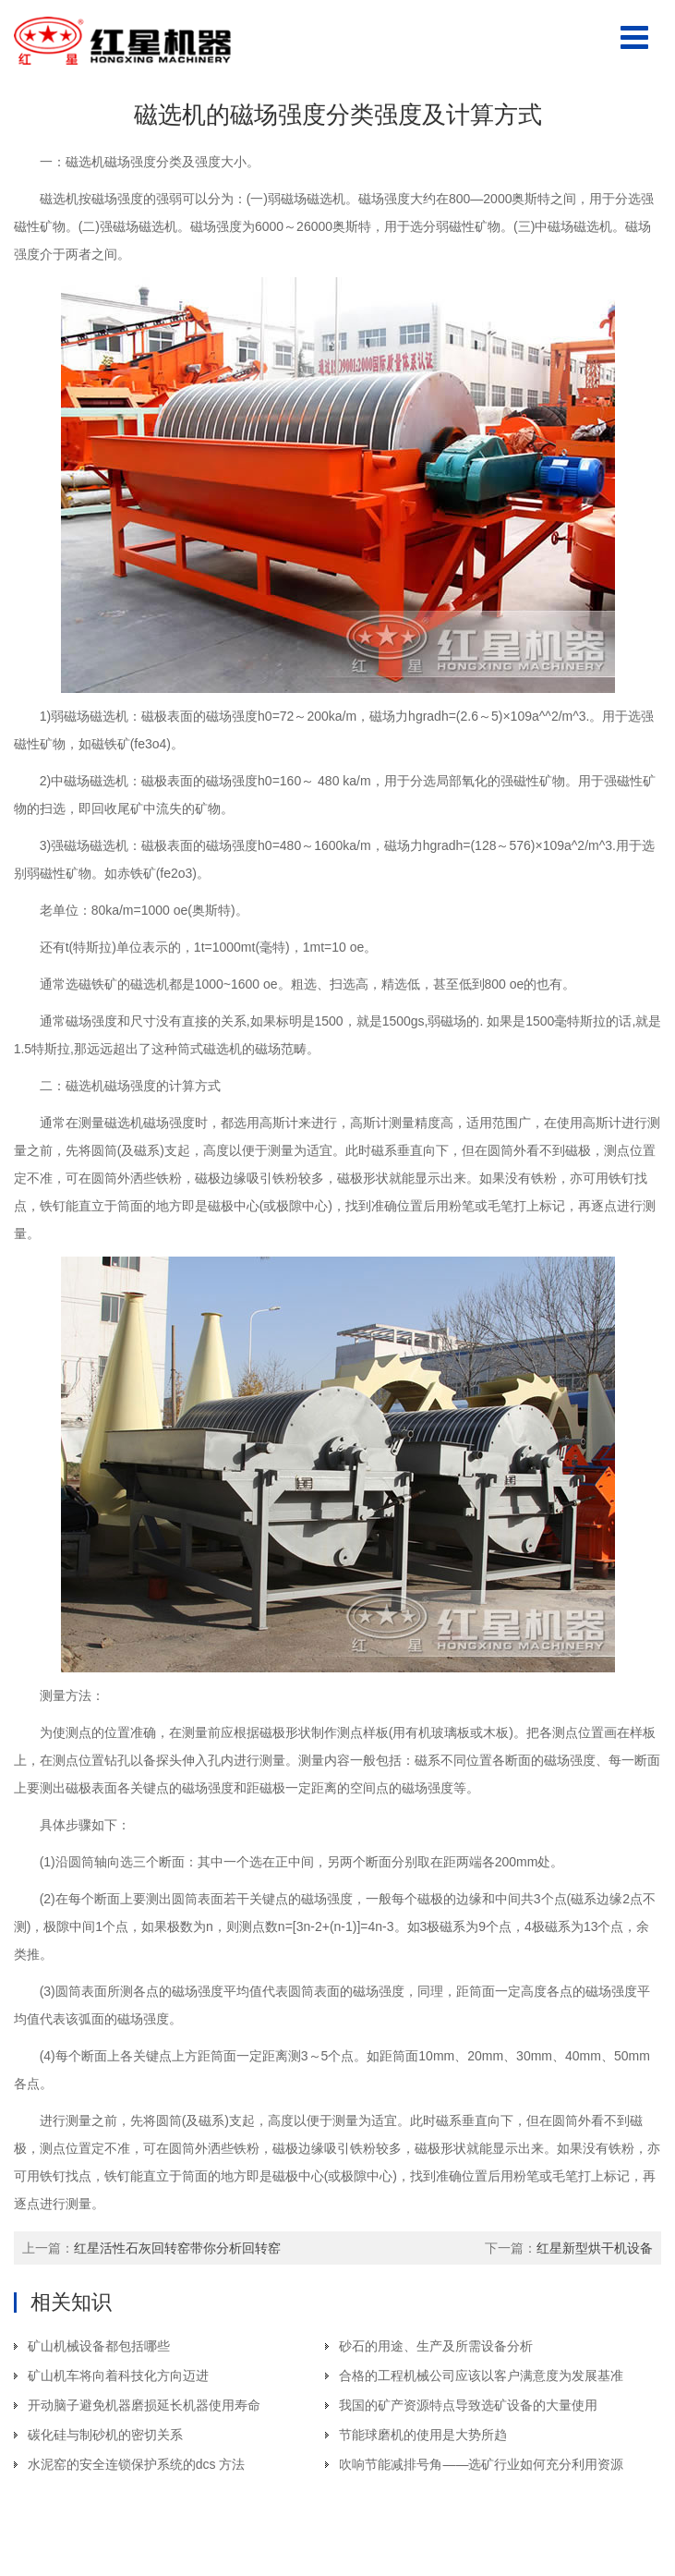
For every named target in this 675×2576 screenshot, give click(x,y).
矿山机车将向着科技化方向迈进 (118, 2375)
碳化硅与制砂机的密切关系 (105, 2434)
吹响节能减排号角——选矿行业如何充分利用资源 (481, 2464)
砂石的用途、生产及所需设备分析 (436, 2346)
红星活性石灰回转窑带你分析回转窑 (177, 2248)
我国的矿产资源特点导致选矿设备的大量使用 (468, 2405)
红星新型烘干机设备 (594, 2248)
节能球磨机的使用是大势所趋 (423, 2434)
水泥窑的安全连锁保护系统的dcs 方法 (137, 2464)
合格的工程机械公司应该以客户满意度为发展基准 (481, 2375)
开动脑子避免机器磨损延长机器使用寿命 (144, 2405)
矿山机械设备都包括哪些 (99, 2346)
